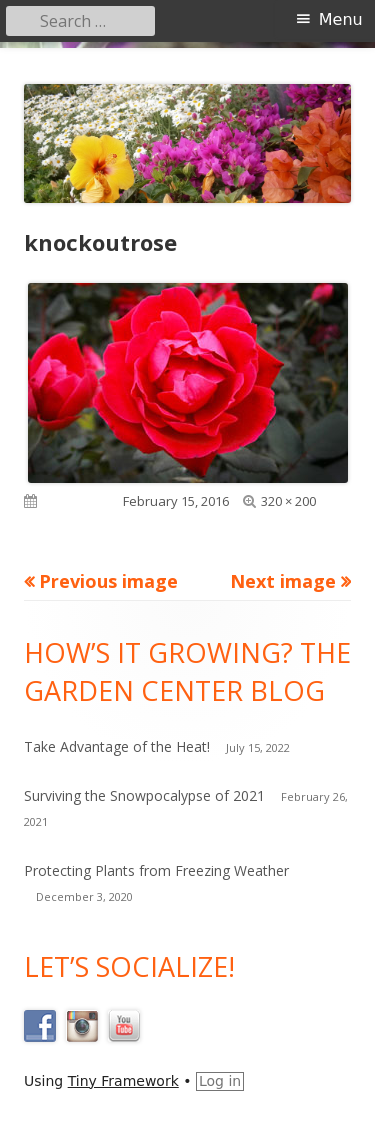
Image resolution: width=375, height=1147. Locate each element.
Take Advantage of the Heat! (117, 746)
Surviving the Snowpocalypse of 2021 (144, 795)
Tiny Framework (123, 1081)
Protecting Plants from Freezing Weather (156, 870)
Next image (283, 581)
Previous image (108, 581)
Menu (341, 19)
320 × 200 (288, 501)
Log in (220, 1081)
